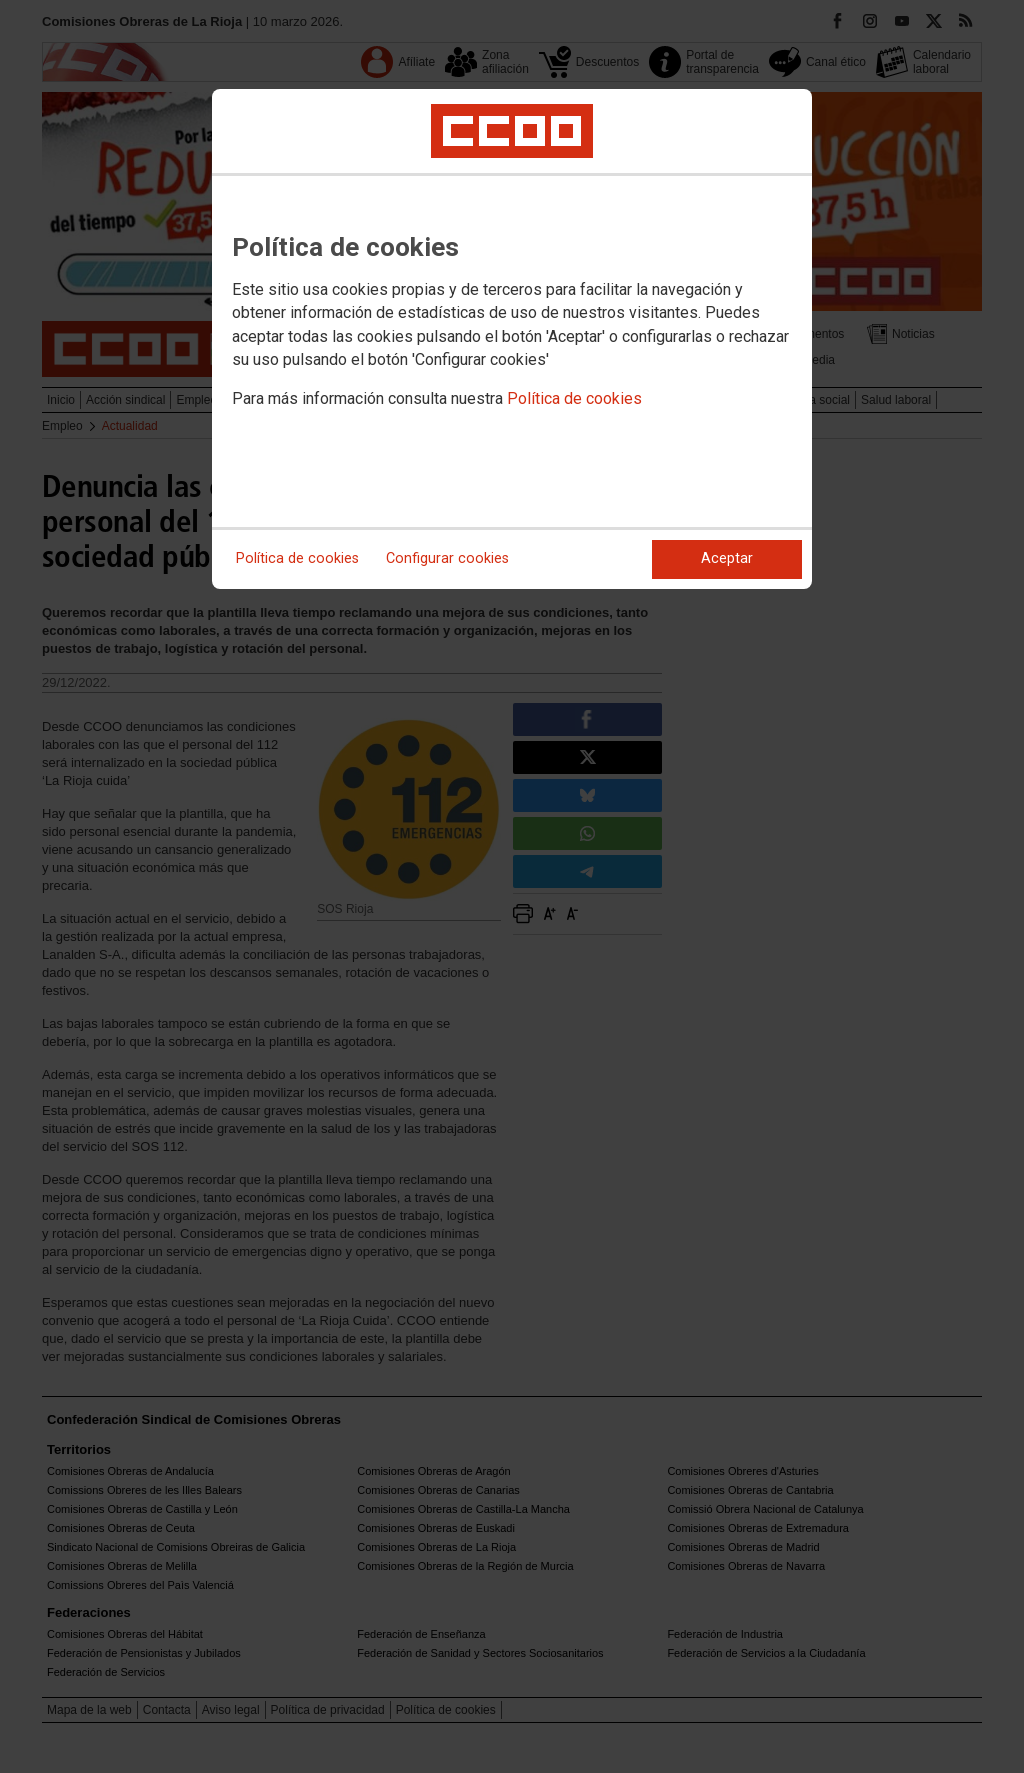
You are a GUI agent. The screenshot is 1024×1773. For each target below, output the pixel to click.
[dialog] (512, 339)
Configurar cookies (447, 558)
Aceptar (727, 558)
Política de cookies (574, 398)
